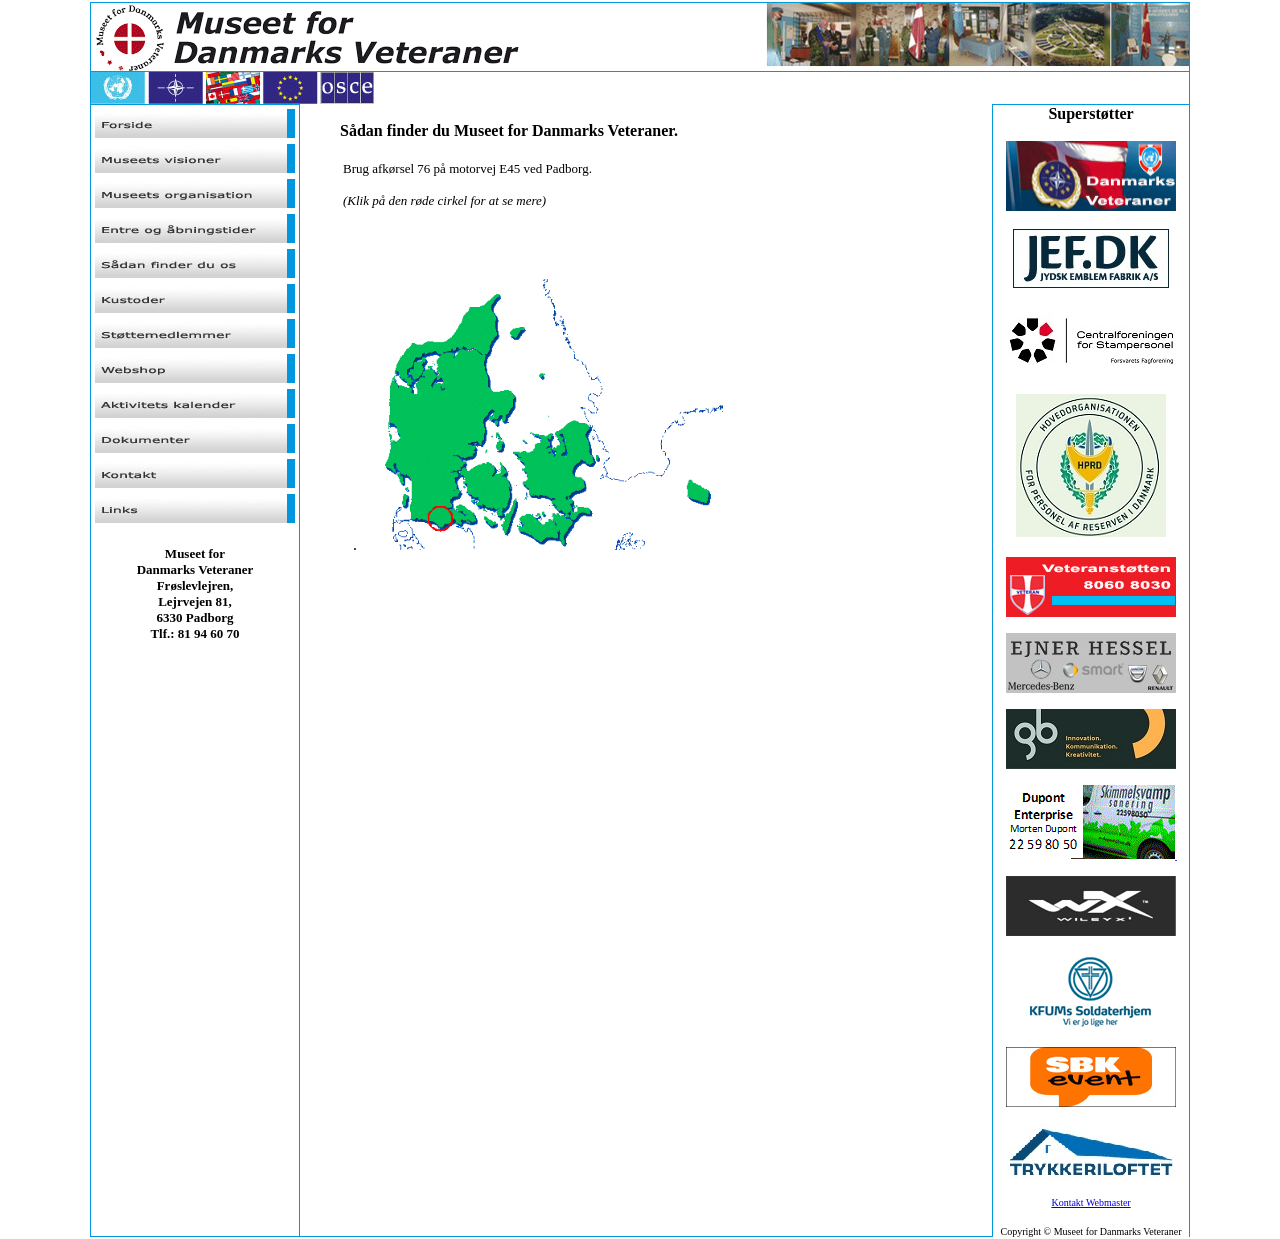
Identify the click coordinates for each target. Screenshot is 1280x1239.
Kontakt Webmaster (1090, 1202)
